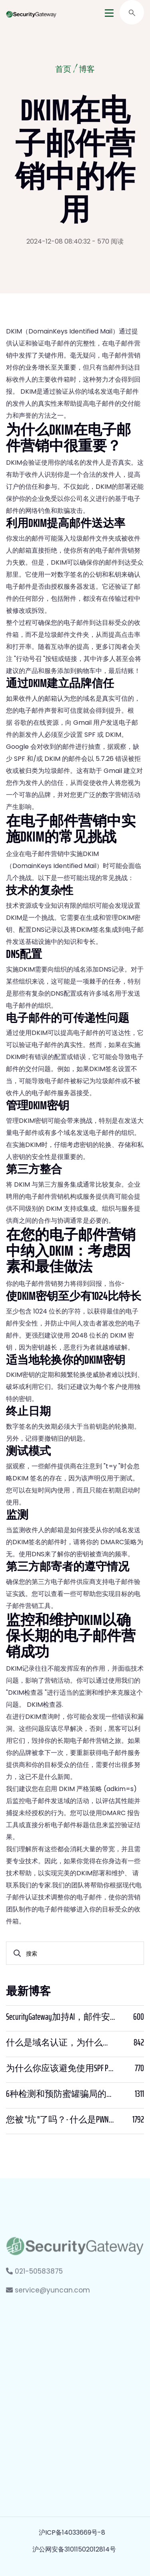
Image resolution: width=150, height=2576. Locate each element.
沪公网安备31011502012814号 (74, 2549)
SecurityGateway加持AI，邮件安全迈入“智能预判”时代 (61, 2017)
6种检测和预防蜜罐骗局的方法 (61, 2094)
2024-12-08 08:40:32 (58, 241)
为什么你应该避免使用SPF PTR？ (61, 2068)
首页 (63, 70)
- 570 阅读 (108, 241)
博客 (87, 70)
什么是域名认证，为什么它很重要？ (61, 2042)
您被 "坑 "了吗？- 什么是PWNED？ (61, 2119)
